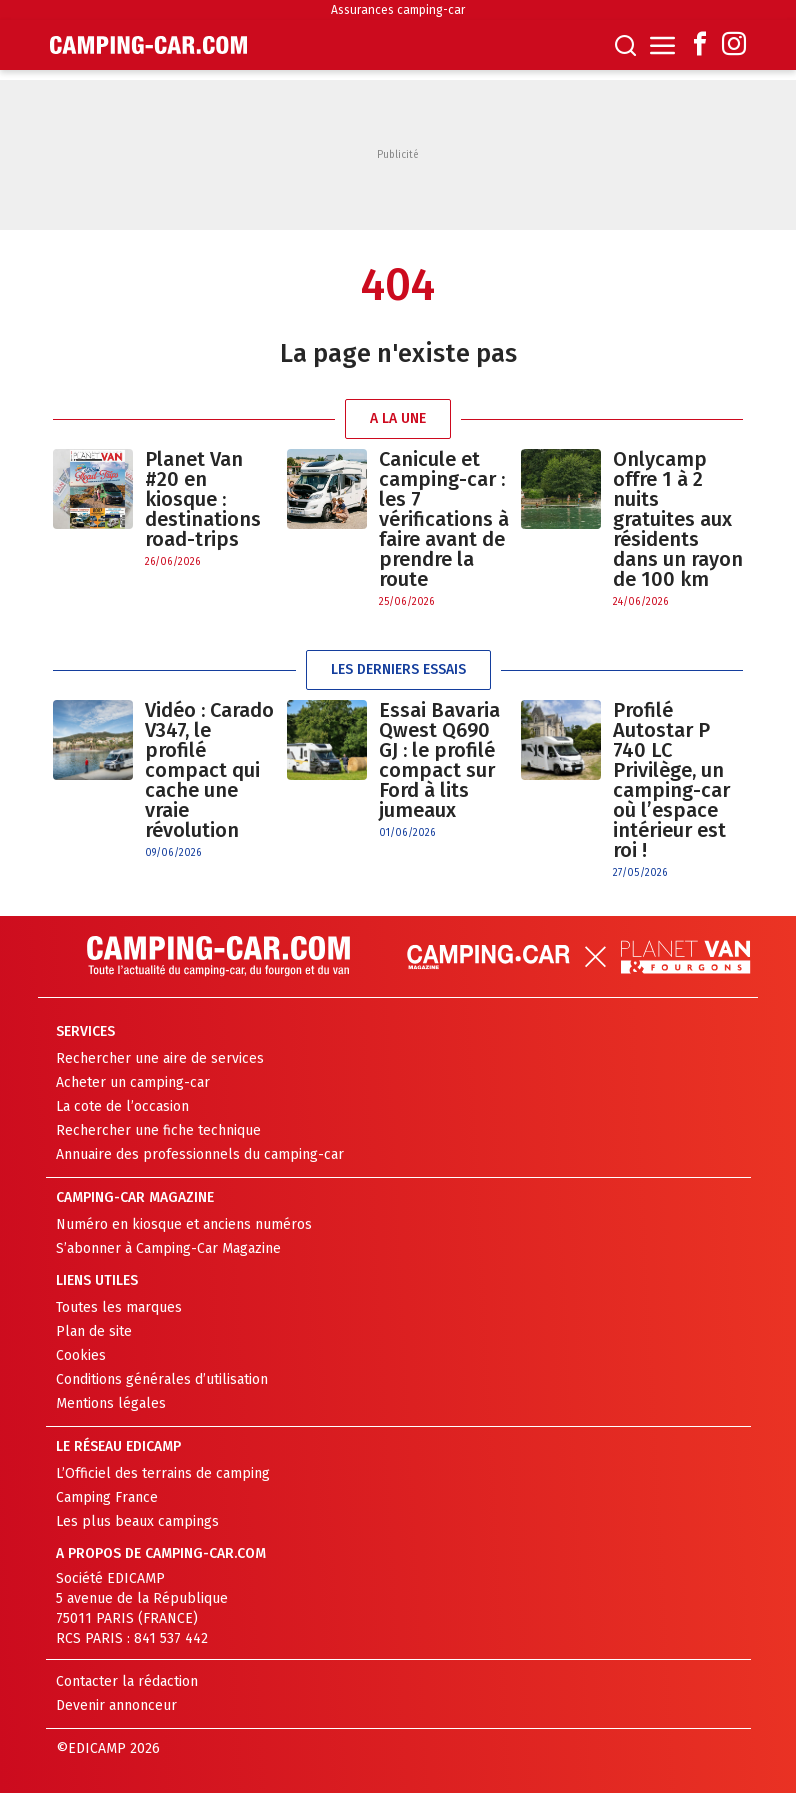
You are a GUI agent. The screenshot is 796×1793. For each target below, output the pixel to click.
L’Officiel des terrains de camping (163, 1473)
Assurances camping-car (398, 10)
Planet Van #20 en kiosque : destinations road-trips (203, 499)
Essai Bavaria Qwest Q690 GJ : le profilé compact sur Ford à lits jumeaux (439, 760)
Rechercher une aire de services (160, 1058)
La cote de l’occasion (122, 1106)
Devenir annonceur (116, 1705)
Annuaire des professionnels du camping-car (200, 1154)
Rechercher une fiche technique (158, 1130)
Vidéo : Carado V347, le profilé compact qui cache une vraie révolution (209, 770)
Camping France (107, 1497)
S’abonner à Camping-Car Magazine (168, 1248)
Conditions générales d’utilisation (162, 1379)
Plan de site (94, 1331)
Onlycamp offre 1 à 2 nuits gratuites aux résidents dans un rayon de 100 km (678, 519)
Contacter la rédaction (127, 1681)
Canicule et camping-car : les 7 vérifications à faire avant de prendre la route (444, 519)
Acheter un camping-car (133, 1082)
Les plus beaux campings (137, 1521)
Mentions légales (111, 1403)
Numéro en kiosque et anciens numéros (184, 1224)
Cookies (81, 1355)
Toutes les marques (119, 1307)
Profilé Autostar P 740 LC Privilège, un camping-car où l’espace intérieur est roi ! (671, 780)
